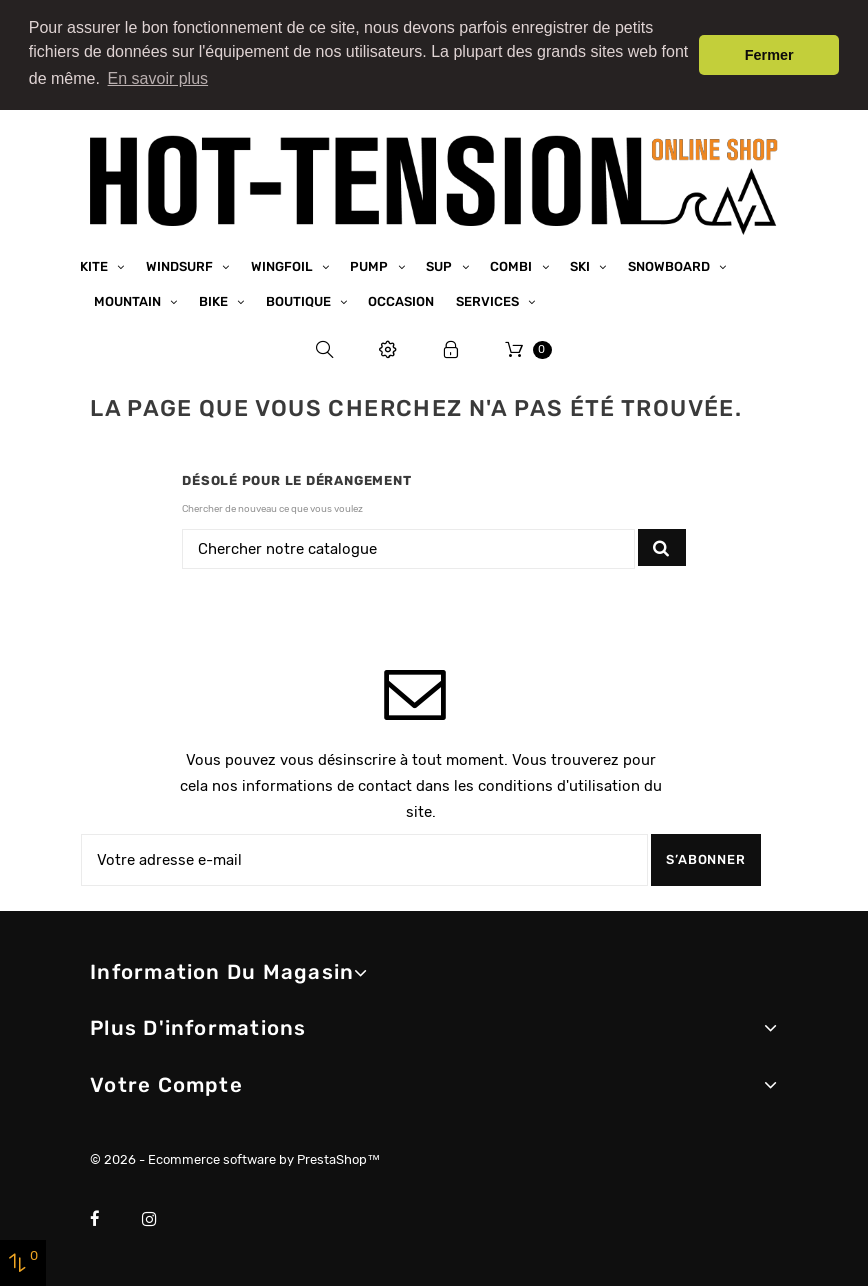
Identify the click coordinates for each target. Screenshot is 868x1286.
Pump (370, 265)
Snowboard (670, 265)
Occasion (401, 300)
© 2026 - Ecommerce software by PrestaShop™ (235, 1159)
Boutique (300, 300)
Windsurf (181, 265)
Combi (512, 265)
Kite (95, 265)
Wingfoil (283, 265)
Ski (581, 265)
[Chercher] (408, 548)
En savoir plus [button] (158, 78)
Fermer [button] (769, 55)
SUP (440, 265)
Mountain (129, 300)
